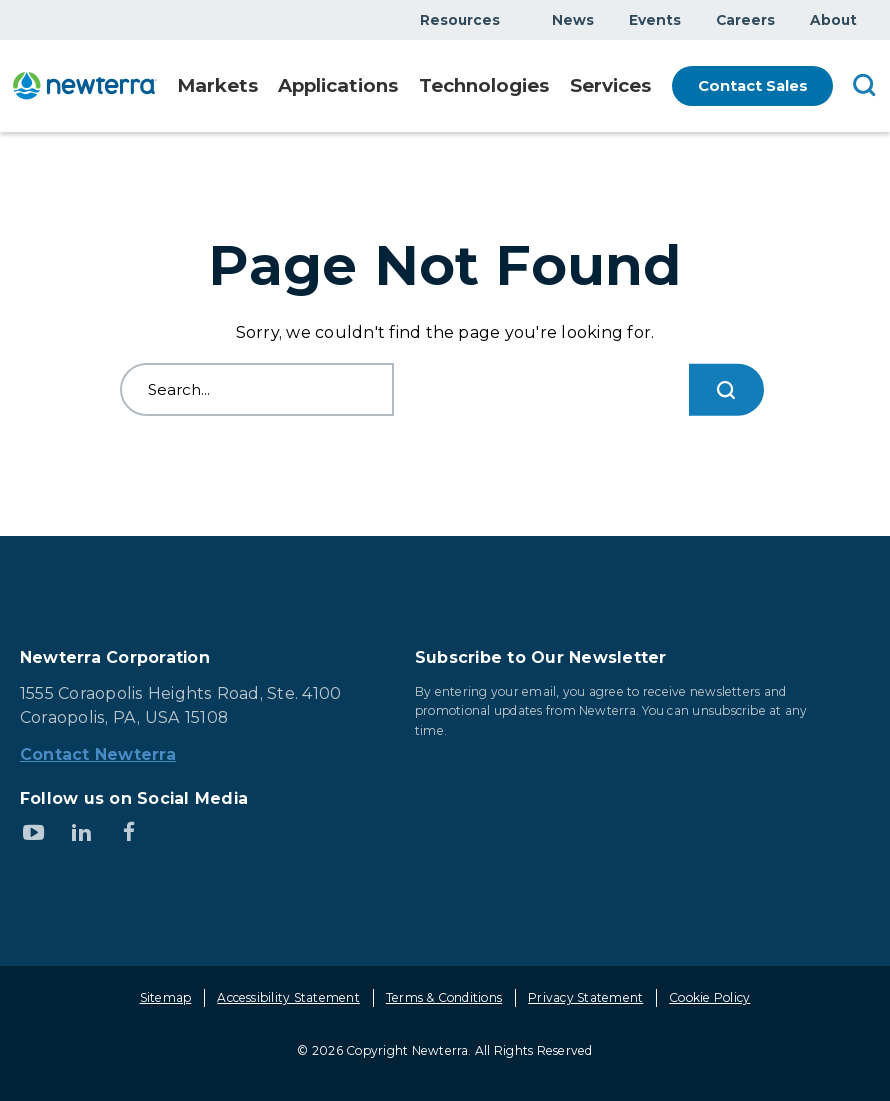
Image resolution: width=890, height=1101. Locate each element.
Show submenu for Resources (512, 19)
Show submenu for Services (647, 87)
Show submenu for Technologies (544, 87)
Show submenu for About (869, 19)
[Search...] (726, 389)
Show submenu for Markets (263, 87)
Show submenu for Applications (399, 87)
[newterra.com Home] (89, 85)
